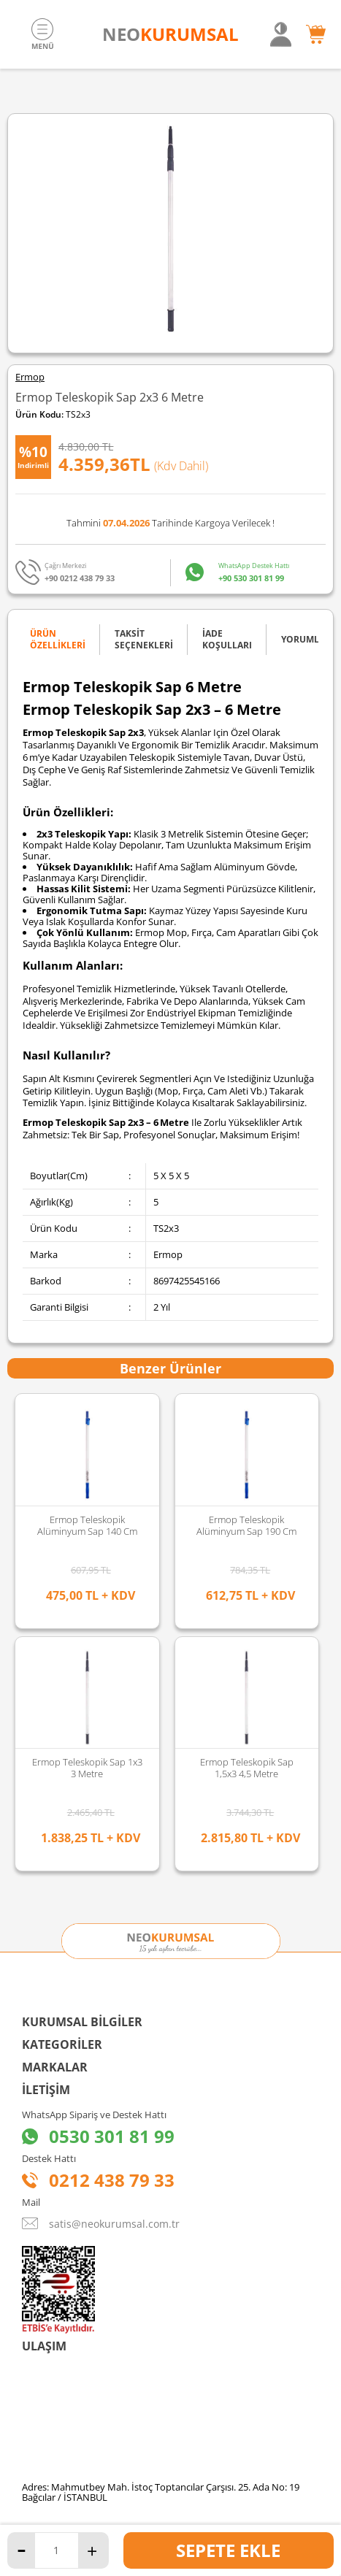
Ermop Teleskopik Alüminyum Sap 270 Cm (246, 1525)
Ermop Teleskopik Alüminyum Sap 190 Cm (87, 1525)
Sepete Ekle (228, 2550)
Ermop (30, 377)
